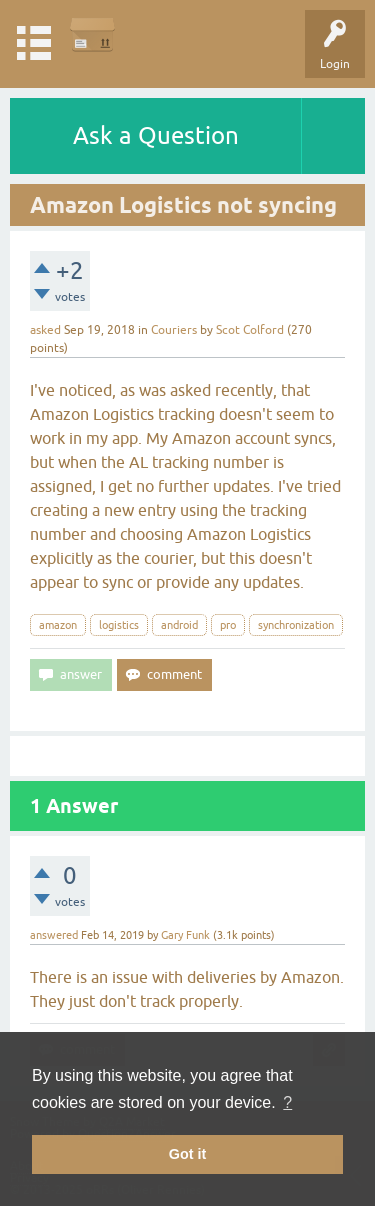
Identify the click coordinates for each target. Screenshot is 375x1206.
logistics (119, 625)
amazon (58, 625)
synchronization (296, 625)
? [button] (287, 1102)
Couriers (174, 330)
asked (45, 330)
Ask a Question (156, 135)
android (179, 625)
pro (228, 625)
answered (54, 935)
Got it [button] (188, 1154)
